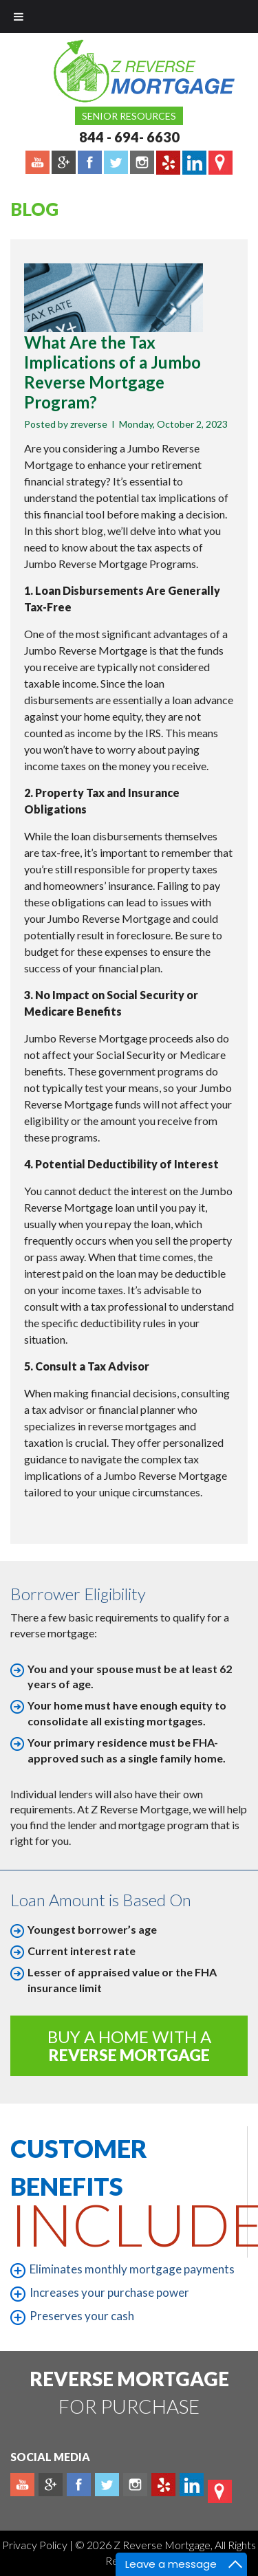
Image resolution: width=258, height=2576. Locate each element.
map (220, 2491)
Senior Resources (129, 116)
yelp (163, 2484)
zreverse (88, 424)
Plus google (51, 2484)
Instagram (135, 2484)
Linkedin (192, 2484)
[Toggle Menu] (18, 16)
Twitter (107, 2484)
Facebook (79, 2484)
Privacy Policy (35, 2544)
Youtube (22, 2484)
